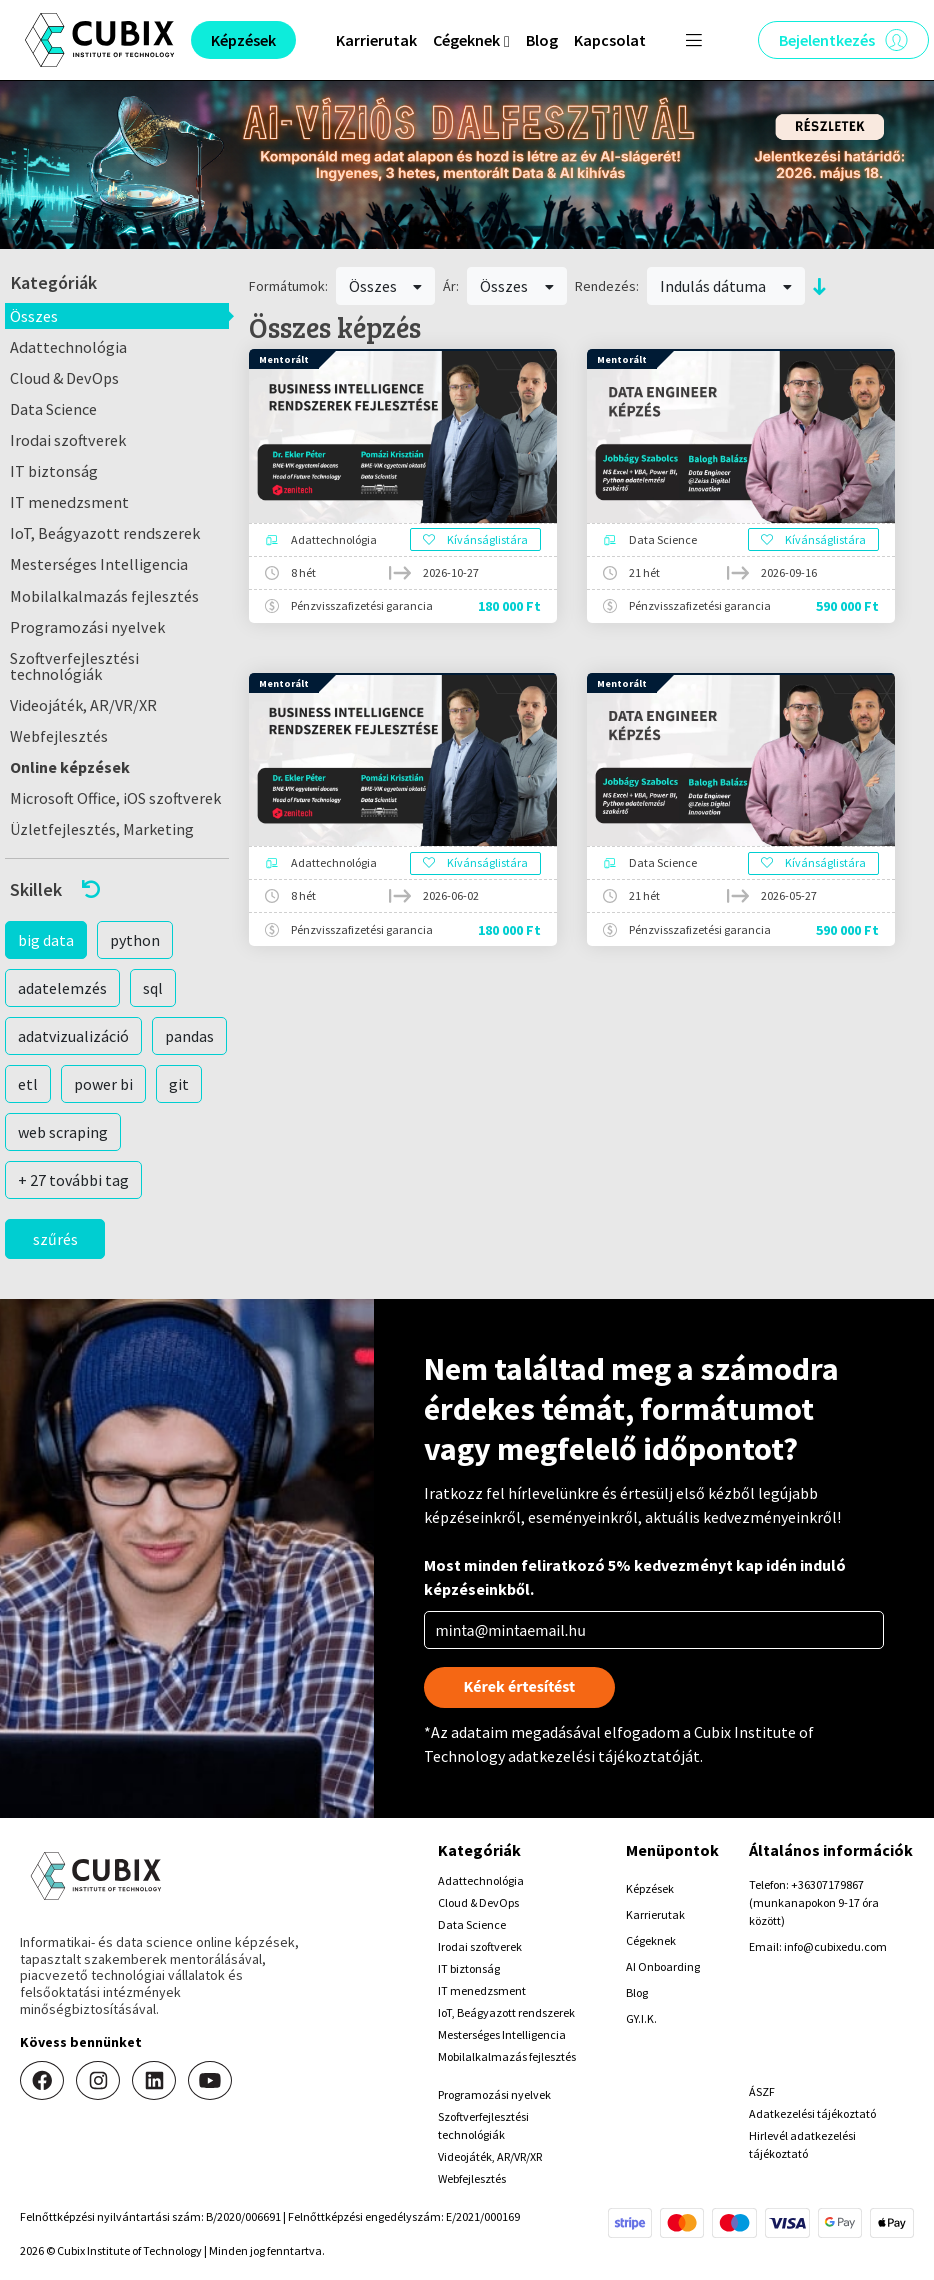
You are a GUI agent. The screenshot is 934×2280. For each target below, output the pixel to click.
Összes (34, 316)
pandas (189, 1036)
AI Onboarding (663, 1966)
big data (46, 940)
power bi (103, 1084)
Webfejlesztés (59, 736)
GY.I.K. (641, 2018)
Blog (542, 40)
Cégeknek (651, 1940)
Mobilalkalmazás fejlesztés (104, 596)
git (179, 1084)
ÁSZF (762, 2091)
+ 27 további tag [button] (73, 1180)
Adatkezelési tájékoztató (812, 2113)
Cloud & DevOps (64, 378)
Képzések (650, 1888)
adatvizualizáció (73, 1036)
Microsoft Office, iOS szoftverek (115, 798)
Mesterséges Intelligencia (99, 564)
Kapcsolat (610, 40)
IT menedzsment (69, 502)
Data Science (53, 409)
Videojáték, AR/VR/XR (83, 705)
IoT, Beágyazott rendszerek (105, 533)
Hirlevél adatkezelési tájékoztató (802, 2144)
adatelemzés (62, 988)
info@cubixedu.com (835, 1946)
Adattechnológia (68, 347)
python (135, 940)
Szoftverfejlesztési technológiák (74, 666)
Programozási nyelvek (87, 627)
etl (28, 1084)
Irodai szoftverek (68, 440)
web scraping (63, 1132)
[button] (117, 889)
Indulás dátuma (726, 286)
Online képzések (70, 767)
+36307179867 (827, 1884)
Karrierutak (376, 40)
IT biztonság (54, 471)
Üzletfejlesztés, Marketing (102, 829)
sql (153, 988)
